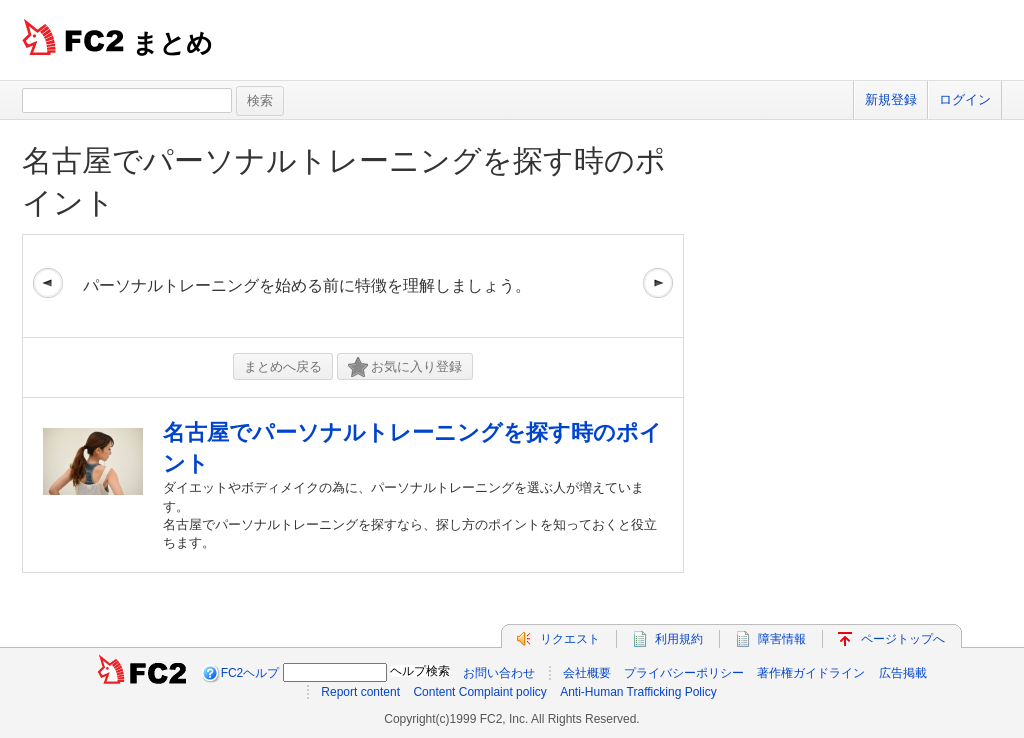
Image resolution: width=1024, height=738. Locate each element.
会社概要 (587, 673)
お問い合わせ (499, 673)
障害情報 (782, 639)
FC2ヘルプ (250, 673)
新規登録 (891, 99)
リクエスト (570, 639)
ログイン (965, 99)
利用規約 (679, 639)
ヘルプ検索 (420, 671)
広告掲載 (903, 673)
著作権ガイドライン (811, 673)
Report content (360, 692)
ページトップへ (903, 639)
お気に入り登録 (405, 367)
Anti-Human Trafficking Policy (638, 692)
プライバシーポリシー (684, 673)
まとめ (172, 43)
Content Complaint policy (479, 692)
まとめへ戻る (283, 366)
